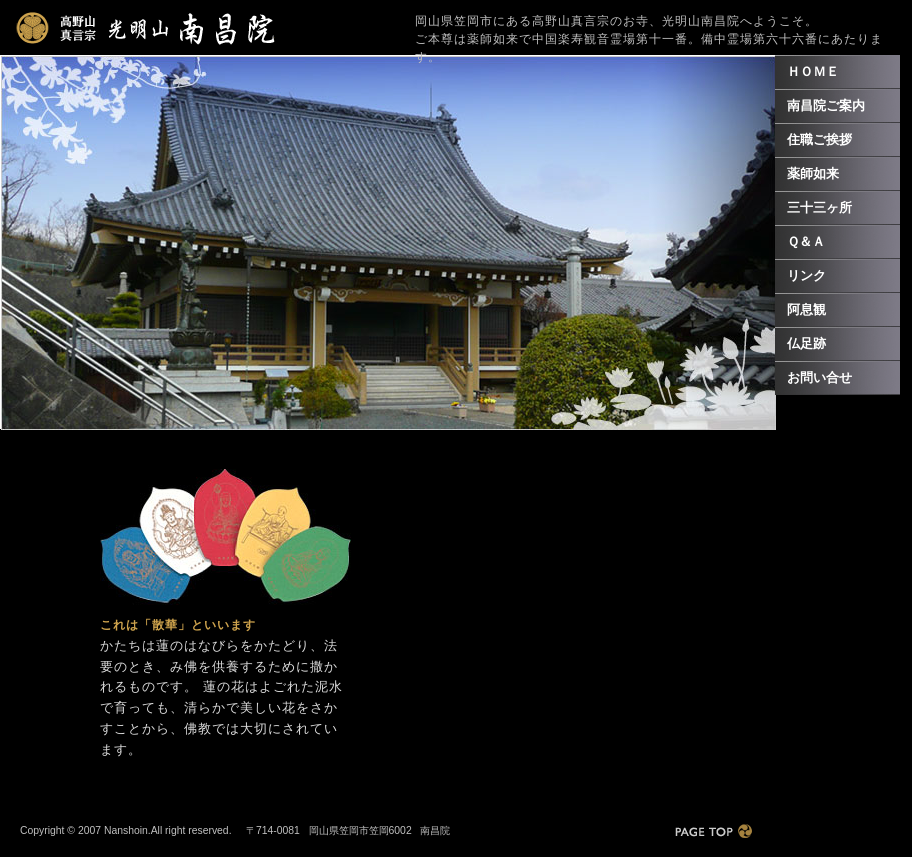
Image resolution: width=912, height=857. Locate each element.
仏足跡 (806, 343)
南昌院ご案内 (826, 105)
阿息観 (806, 309)
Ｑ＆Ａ (806, 241)
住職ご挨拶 (819, 139)
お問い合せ (819, 377)
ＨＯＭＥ (813, 71)
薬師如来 (813, 173)
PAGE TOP (713, 831)
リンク (806, 275)
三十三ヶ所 (819, 207)
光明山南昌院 (145, 28)
